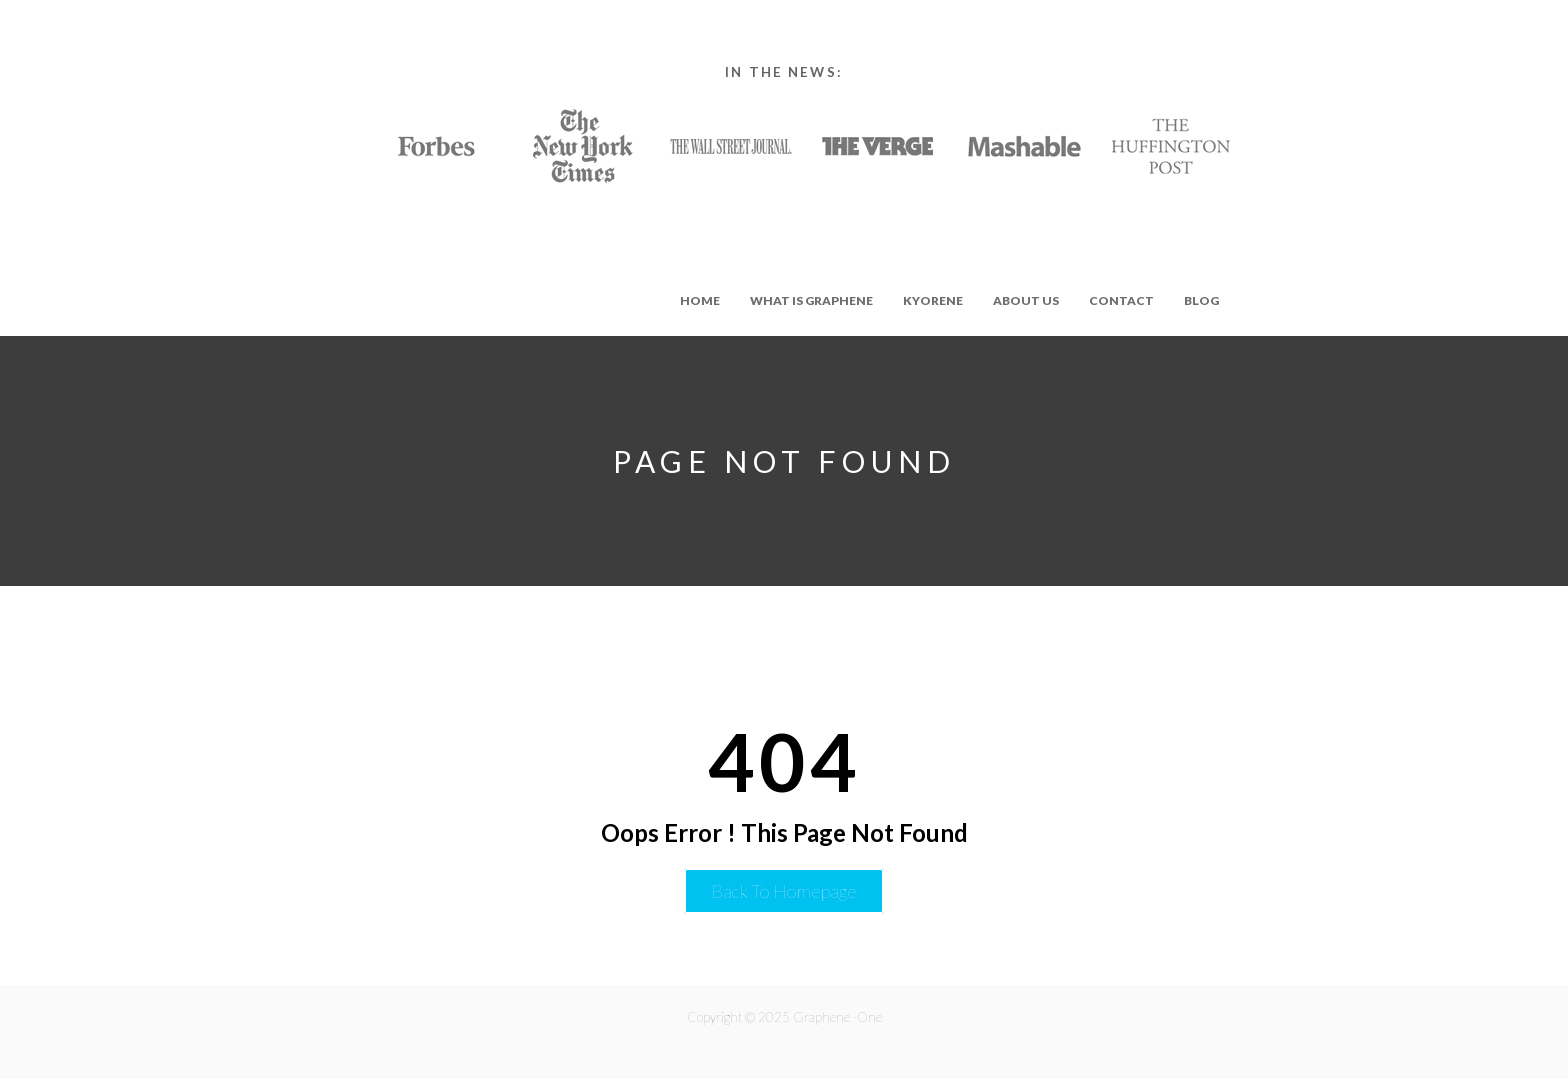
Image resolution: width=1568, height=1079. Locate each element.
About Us (1026, 300)
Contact (1121, 300)
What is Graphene (811, 300)
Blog (1201, 300)
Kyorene (933, 300)
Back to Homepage (784, 891)
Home (700, 300)
